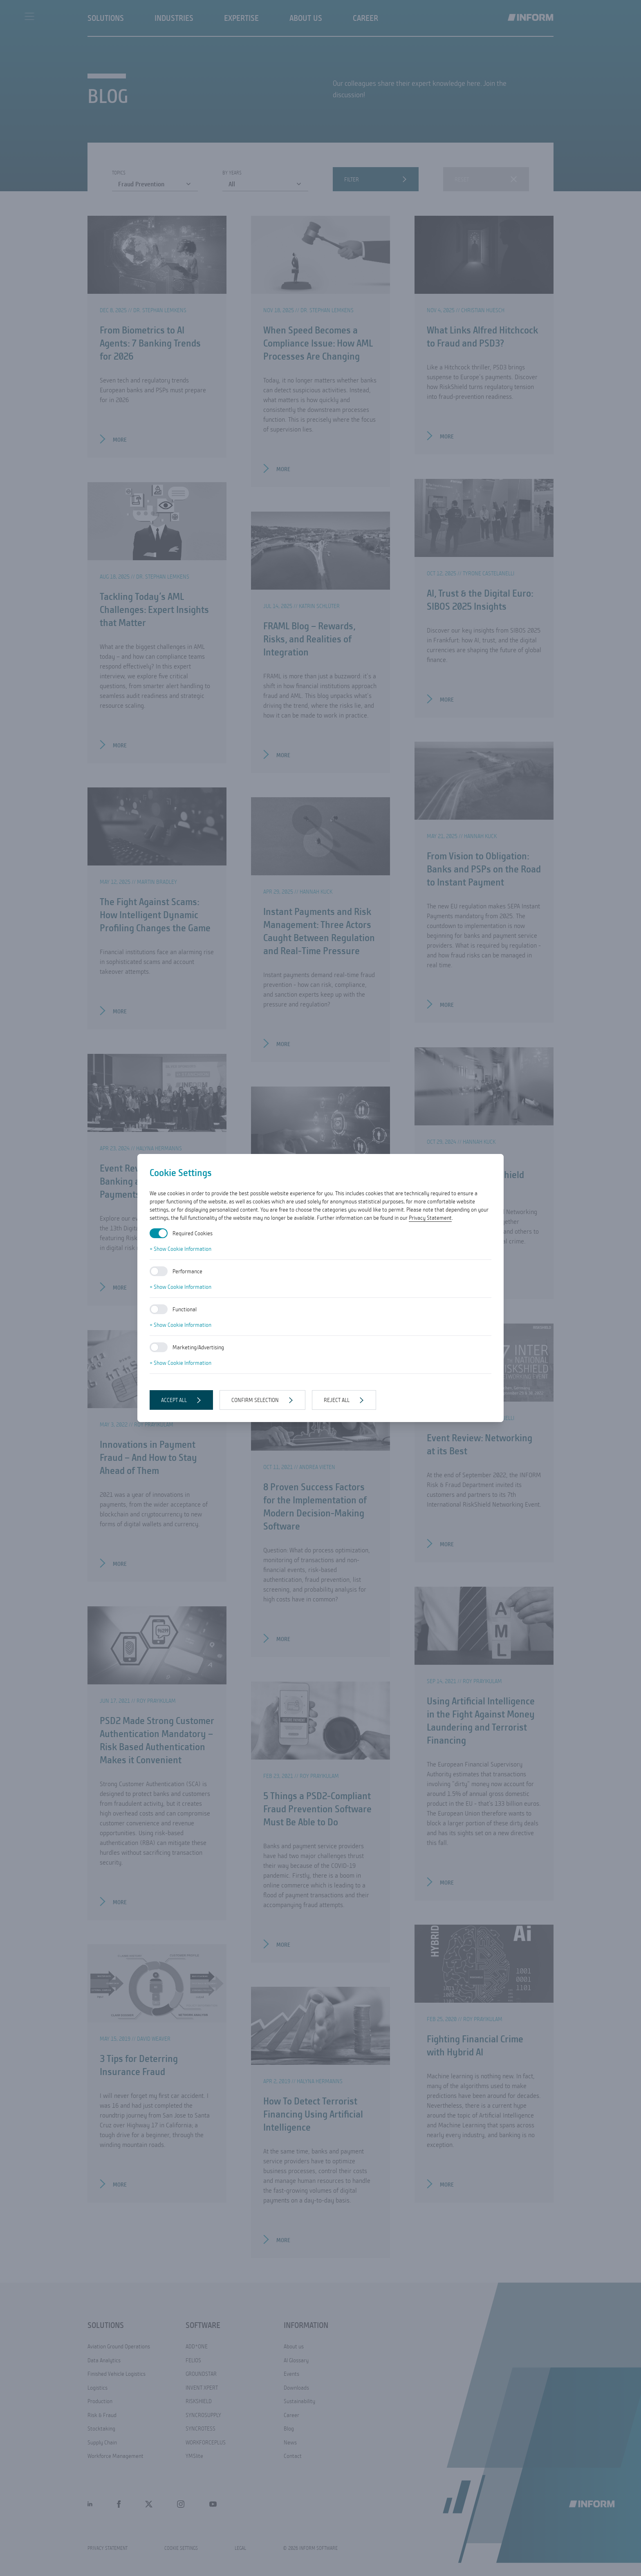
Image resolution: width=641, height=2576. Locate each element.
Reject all (337, 1400)
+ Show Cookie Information (180, 1248)
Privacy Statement (430, 1217)
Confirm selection (255, 1400)
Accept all (174, 1400)
